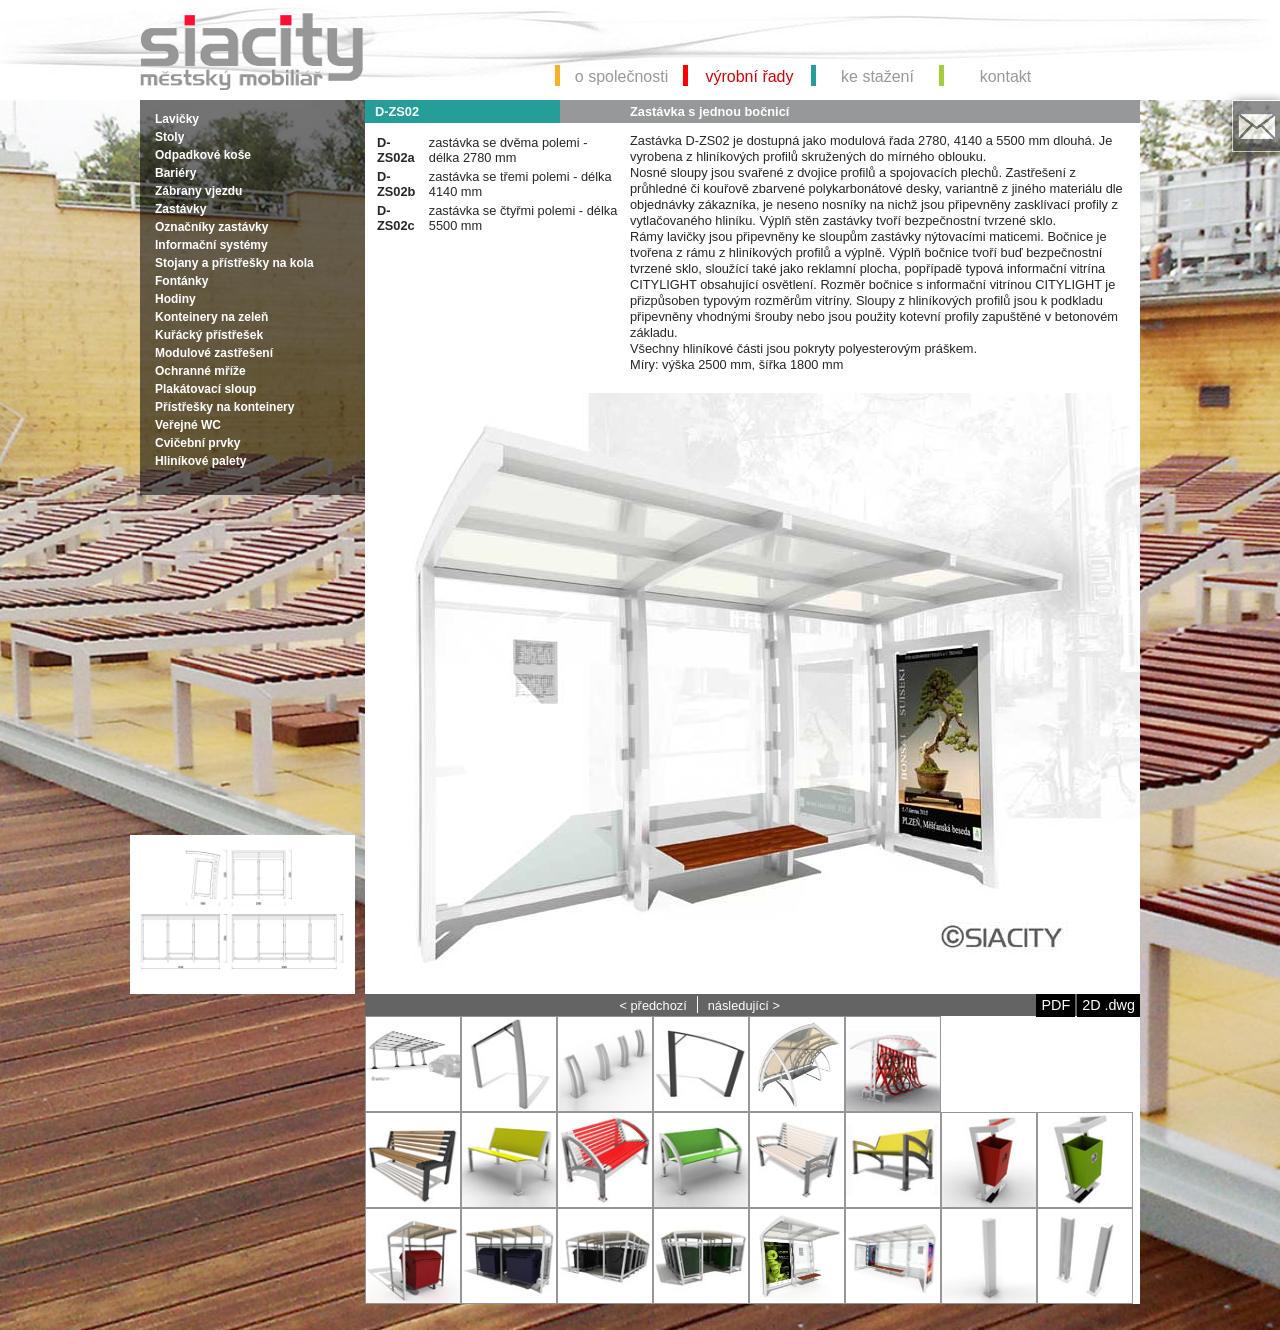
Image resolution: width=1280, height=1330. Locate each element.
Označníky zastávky (211, 227)
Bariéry (175, 173)
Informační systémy (211, 245)
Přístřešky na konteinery (224, 407)
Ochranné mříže (200, 371)
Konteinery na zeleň (211, 317)
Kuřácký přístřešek (209, 335)
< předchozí (652, 1005)
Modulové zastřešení (214, 353)
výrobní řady (749, 76)
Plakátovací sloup (205, 389)
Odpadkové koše (203, 155)
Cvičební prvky (197, 443)
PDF (1055, 1005)
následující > (744, 1005)
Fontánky (181, 281)
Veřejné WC (188, 425)
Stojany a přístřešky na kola (234, 263)
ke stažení (877, 76)
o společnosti (621, 76)
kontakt (1006, 76)
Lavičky (177, 119)
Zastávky (180, 209)
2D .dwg (1108, 1005)
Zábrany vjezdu (198, 191)
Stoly (169, 137)
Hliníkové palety (200, 461)
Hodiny (175, 299)
